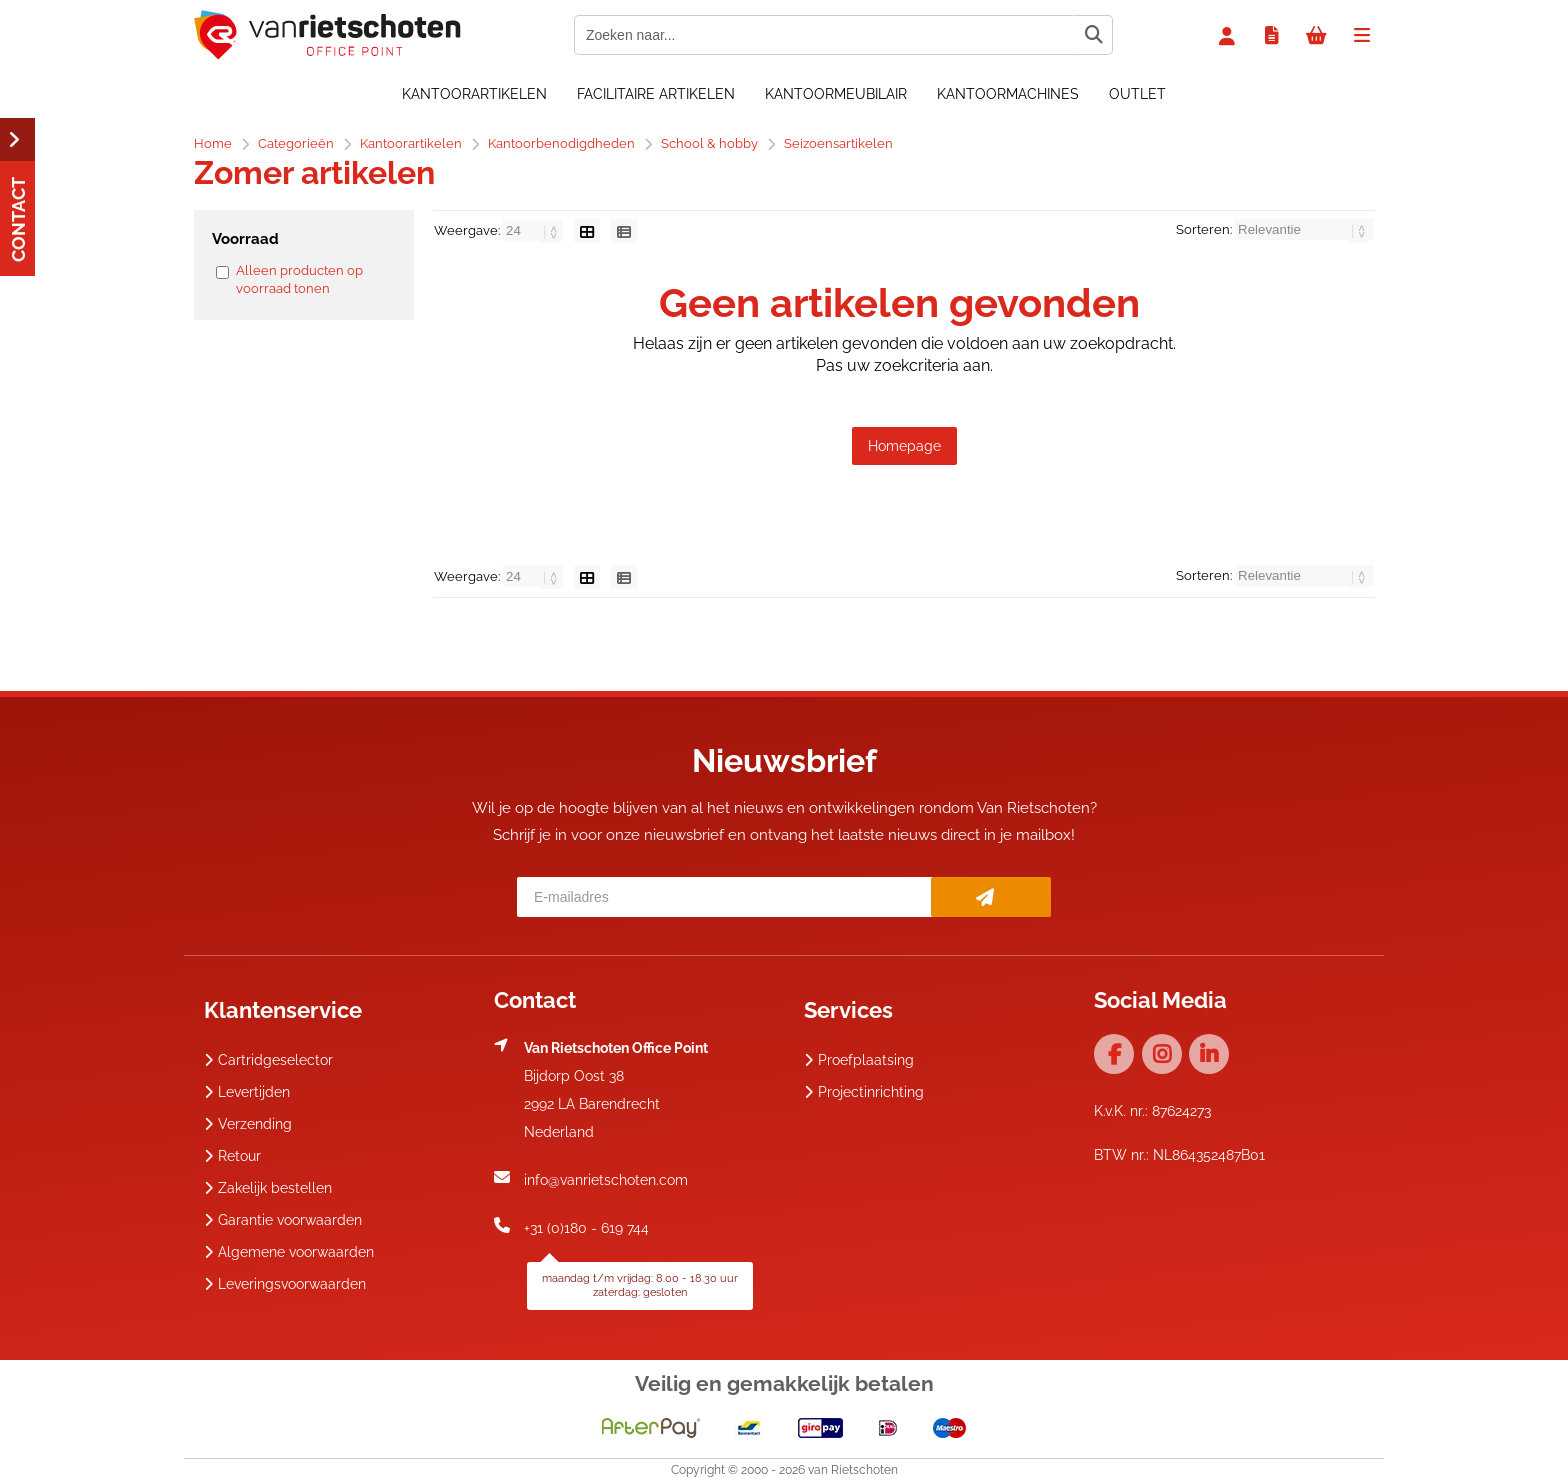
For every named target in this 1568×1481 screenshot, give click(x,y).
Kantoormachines (1008, 94)
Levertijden (247, 1092)
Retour (232, 1156)
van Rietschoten (853, 1470)
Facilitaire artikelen (656, 94)
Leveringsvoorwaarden (285, 1284)
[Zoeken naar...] (1093, 35)
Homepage (904, 446)
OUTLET (1137, 94)
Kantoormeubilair (836, 94)
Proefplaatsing (859, 1060)
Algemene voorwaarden (289, 1252)
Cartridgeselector (268, 1060)
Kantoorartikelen (474, 94)
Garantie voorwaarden (283, 1220)
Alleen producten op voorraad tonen (299, 279)
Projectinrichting (864, 1092)
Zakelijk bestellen (268, 1188)
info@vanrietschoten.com (606, 1180)
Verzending (248, 1124)
